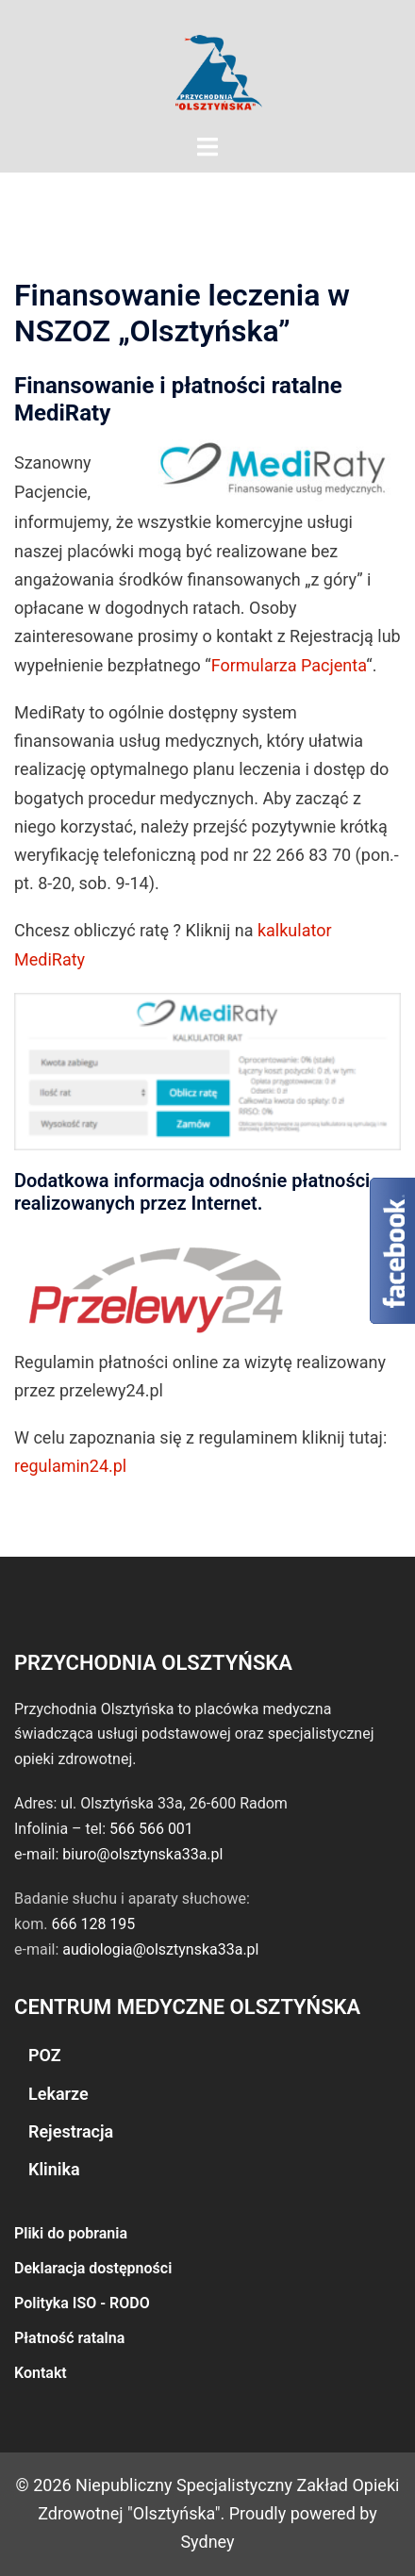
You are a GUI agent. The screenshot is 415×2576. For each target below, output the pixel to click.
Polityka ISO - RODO (82, 2303)
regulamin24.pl (70, 1466)
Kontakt (40, 2373)
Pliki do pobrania (70, 2233)
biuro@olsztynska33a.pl (142, 1854)
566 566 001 (151, 1829)
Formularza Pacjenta (289, 665)
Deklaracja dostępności (93, 2268)
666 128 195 (93, 1924)
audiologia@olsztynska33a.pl (160, 1949)
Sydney (207, 2541)
